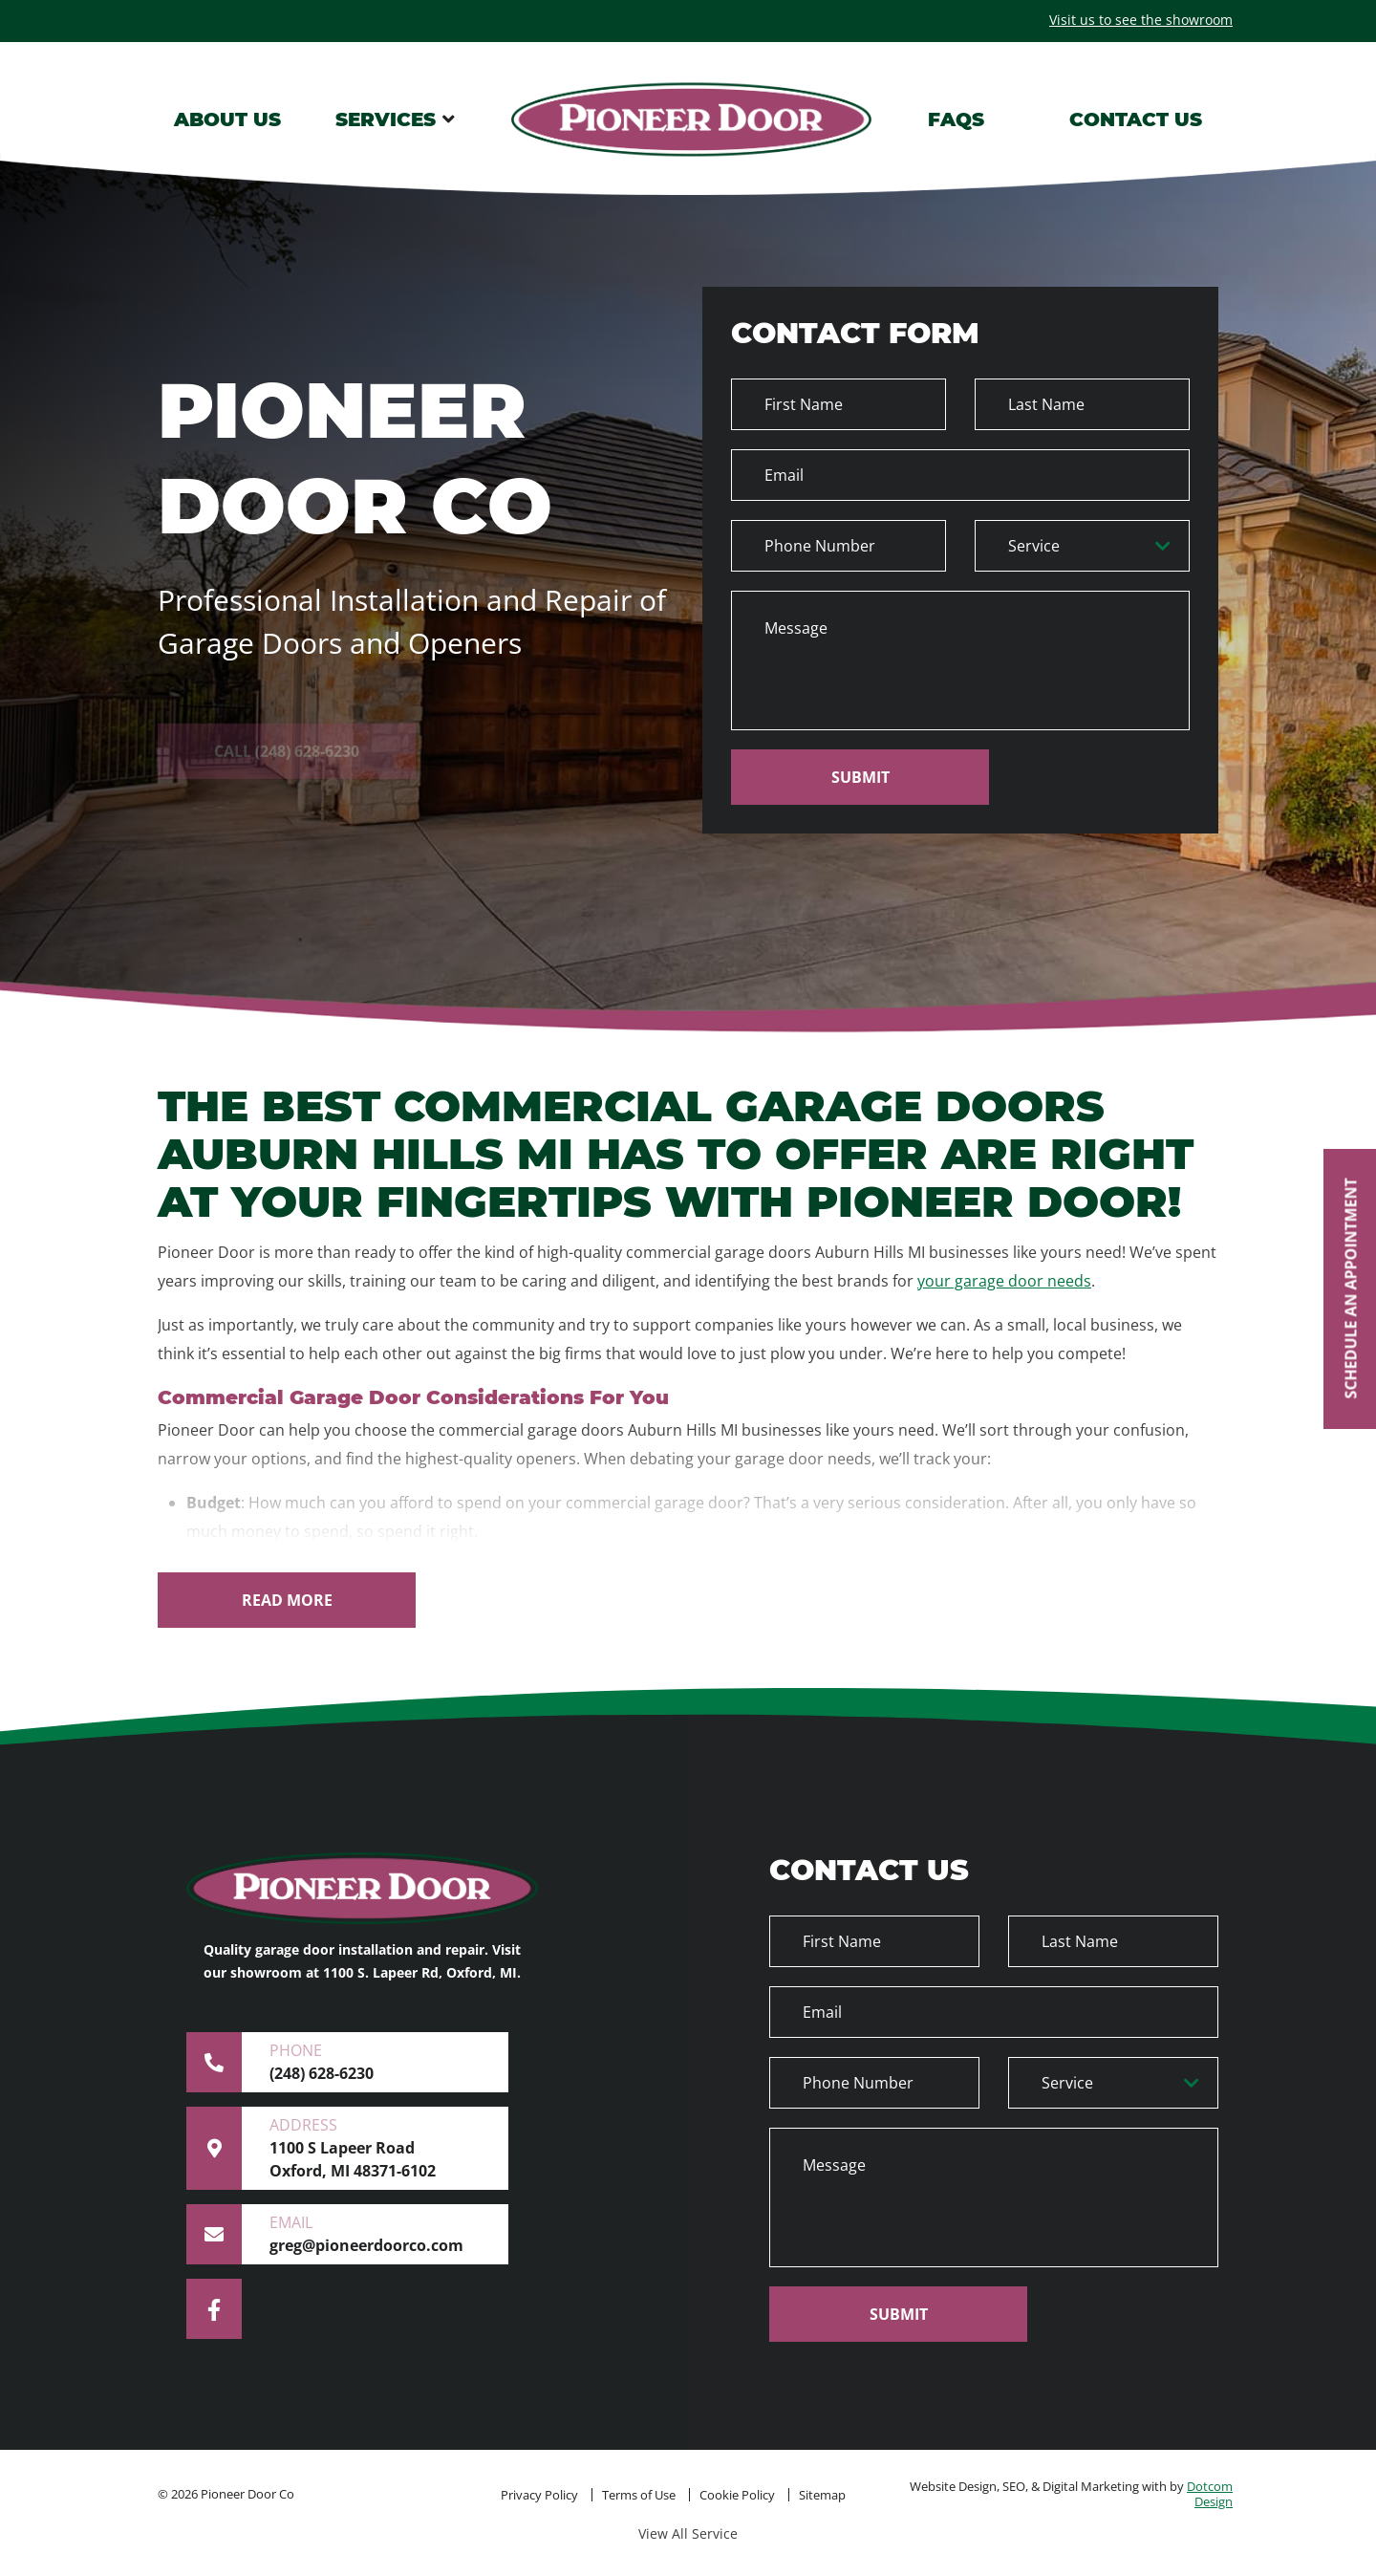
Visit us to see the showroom (1141, 20)
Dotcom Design (1210, 2494)
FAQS (956, 119)
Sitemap (822, 2494)
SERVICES (385, 119)
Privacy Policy (539, 2494)
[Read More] (287, 1600)
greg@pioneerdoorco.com (333, 2234)
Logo (692, 119)
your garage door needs (1004, 1280)
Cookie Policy (737, 2494)
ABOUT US (227, 119)
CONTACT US (1135, 119)
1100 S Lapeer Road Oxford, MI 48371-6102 (333, 2148)
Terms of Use (639, 2494)
